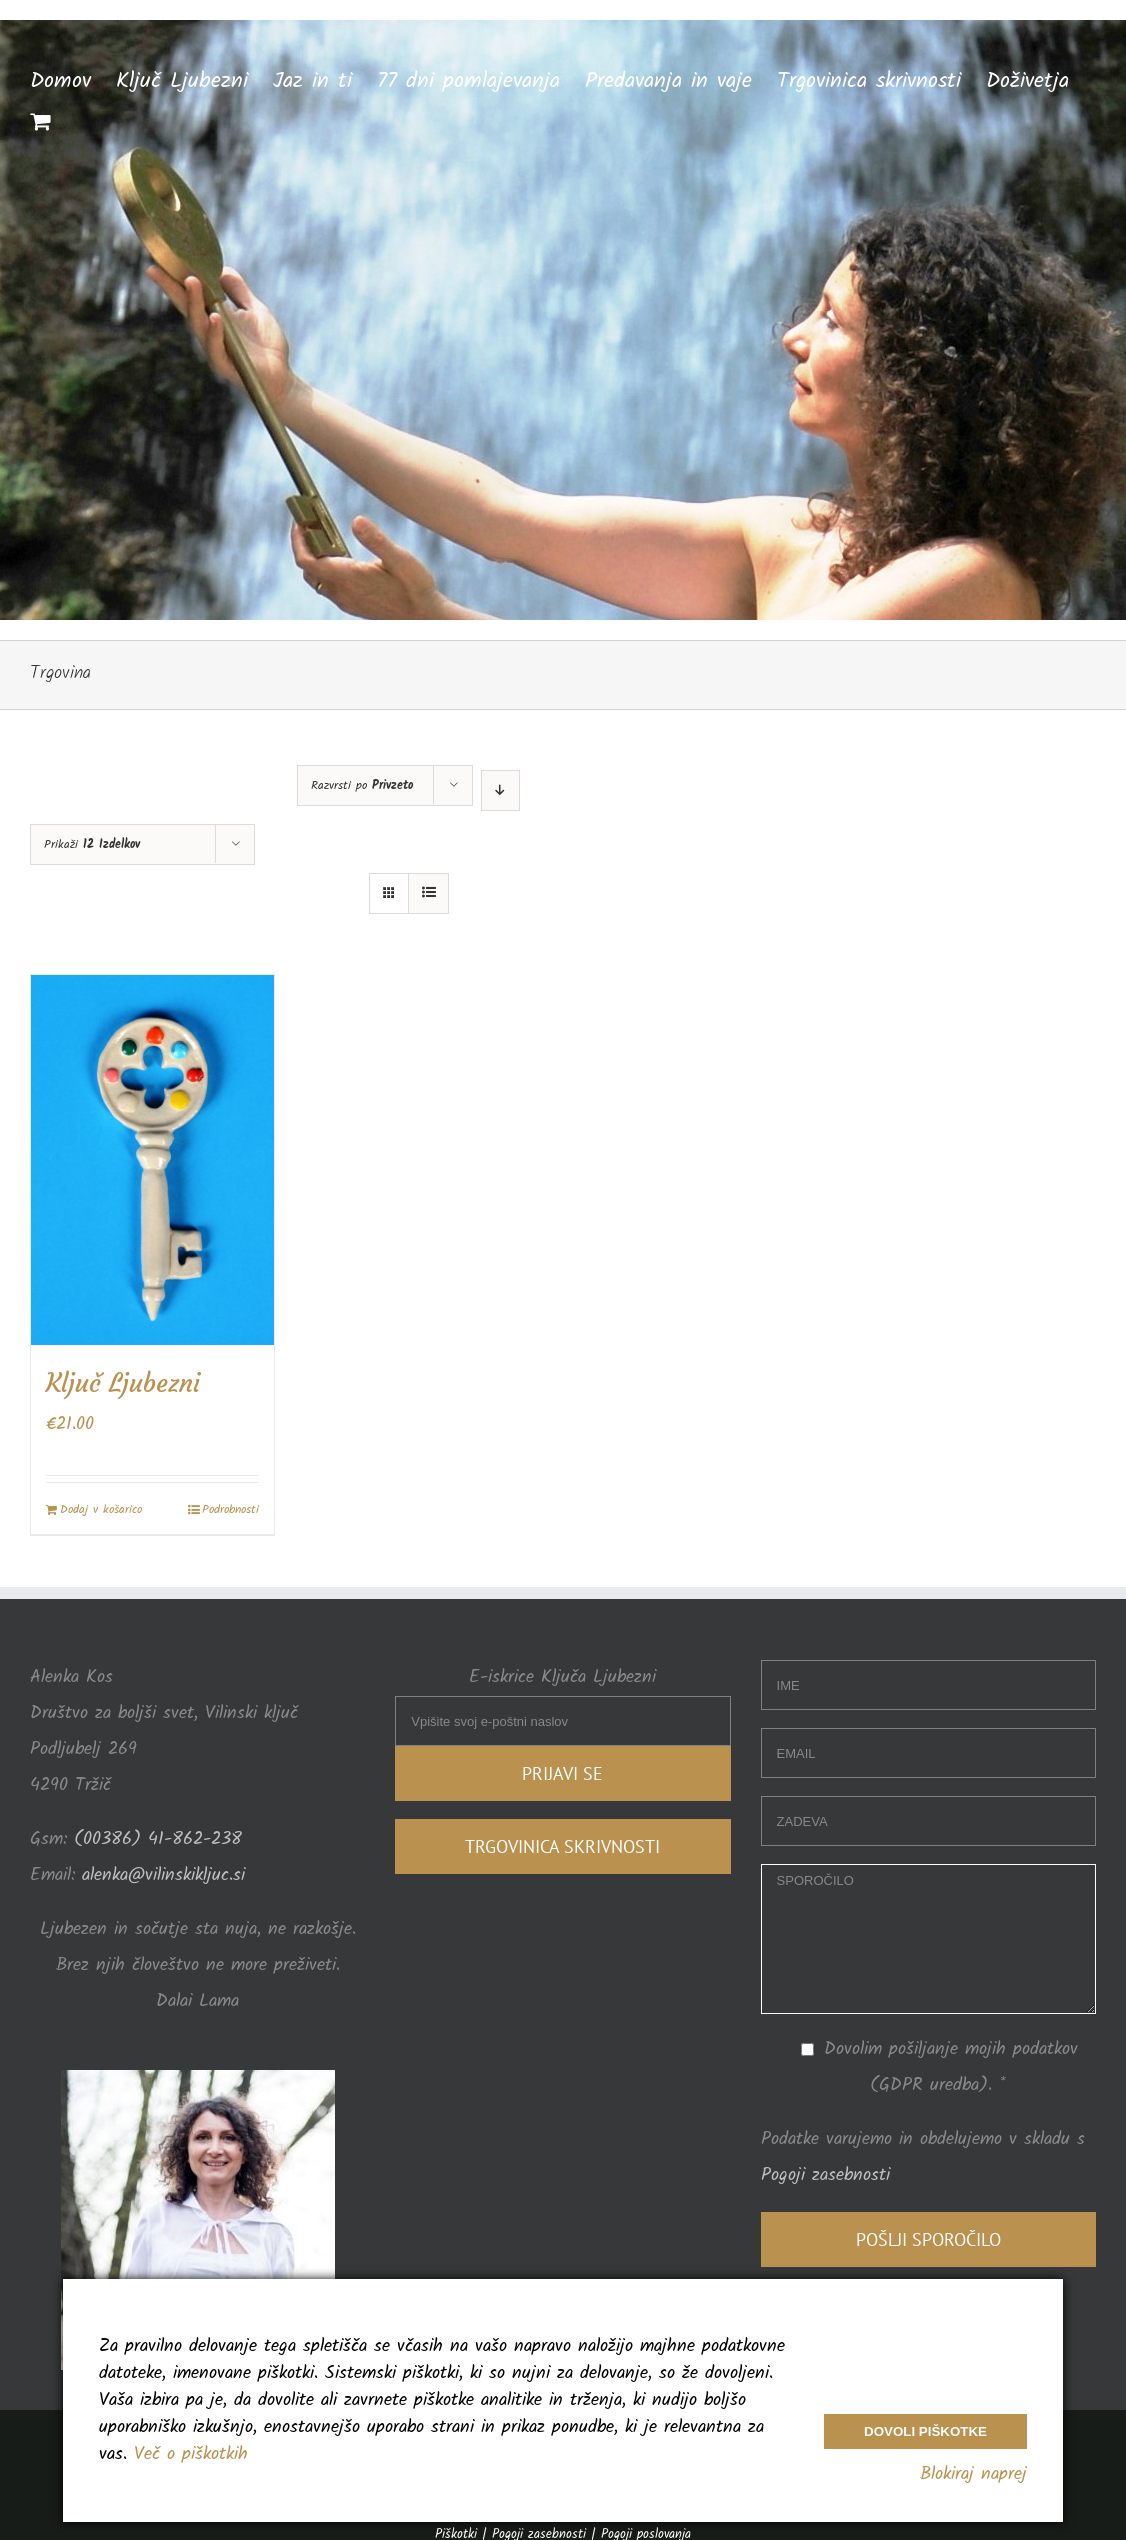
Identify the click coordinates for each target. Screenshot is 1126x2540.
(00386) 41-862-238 (154, 1839)
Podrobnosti (230, 1509)
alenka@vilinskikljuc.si (163, 1875)
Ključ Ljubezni (123, 1383)
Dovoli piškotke (925, 2431)
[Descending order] (500, 790)
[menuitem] (73, 80)
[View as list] (428, 893)
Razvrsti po (362, 785)
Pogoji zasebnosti (825, 2175)
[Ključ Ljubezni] (152, 1160)
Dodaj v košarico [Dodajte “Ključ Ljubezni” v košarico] (101, 1509)
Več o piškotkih (191, 2454)
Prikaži (92, 844)
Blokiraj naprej (973, 2474)
